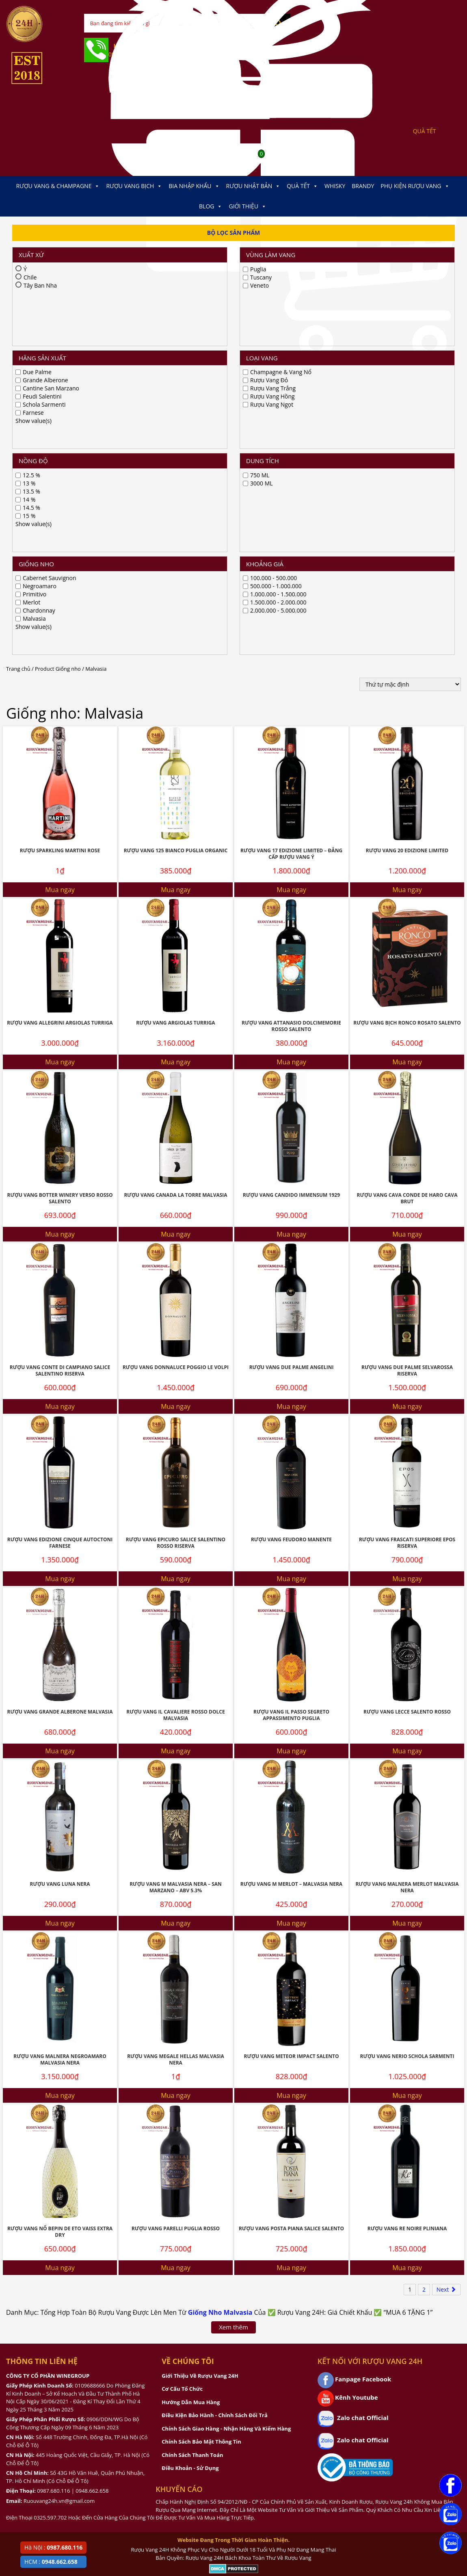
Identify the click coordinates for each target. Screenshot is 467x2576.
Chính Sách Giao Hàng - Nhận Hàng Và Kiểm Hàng (226, 2095)
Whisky (334, 186)
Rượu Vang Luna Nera (60, 1550)
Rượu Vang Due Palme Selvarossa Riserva (407, 1037)
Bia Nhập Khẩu (194, 186)
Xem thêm (233, 1994)
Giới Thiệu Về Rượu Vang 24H (200, 2042)
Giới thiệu (247, 206)
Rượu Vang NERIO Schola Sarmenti (407, 1723)
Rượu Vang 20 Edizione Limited (407, 517)
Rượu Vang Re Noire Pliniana (407, 1895)
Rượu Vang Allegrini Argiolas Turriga (59, 689)
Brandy (363, 186)
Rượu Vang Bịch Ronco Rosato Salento (407, 689)
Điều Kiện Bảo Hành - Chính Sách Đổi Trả (214, 2082)
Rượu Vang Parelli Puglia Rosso (176, 1895)
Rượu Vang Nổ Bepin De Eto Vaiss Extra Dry (59, 1899)
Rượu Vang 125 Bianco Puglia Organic (176, 517)
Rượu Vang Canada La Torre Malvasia (175, 861)
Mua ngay (60, 556)
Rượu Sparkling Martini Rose (60, 517)
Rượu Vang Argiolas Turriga (175, 689)
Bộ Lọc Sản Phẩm (233, 232)
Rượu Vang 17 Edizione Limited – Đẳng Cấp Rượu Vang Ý (291, 521)
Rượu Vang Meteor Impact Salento (291, 1723)
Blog (210, 206)
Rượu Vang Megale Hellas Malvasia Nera (175, 1726)
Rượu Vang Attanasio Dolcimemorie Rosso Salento (291, 693)
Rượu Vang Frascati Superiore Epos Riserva (407, 1210)
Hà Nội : (53, 2547)
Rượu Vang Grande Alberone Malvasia (60, 1378)
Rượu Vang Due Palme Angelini (291, 1034)
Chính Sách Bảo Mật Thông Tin (201, 2108)
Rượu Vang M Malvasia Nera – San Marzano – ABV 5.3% (176, 1554)
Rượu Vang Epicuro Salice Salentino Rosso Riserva (175, 1210)
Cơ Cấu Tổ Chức (182, 2055)
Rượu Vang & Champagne (57, 186)
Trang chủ (18, 335)
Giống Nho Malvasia (220, 1979)
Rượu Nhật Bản (253, 186)
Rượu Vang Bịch (134, 186)
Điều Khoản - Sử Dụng (190, 2134)
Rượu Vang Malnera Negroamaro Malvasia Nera (59, 1726)
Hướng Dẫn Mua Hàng (191, 2069)
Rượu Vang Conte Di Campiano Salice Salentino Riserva (60, 1037)
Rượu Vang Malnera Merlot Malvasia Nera (406, 1554)
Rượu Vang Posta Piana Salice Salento (291, 1895)
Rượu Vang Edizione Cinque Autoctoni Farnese (59, 1210)
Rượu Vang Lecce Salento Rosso (407, 1378)
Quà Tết (302, 186)
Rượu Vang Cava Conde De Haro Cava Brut (407, 865)
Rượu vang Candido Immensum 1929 (291, 861)
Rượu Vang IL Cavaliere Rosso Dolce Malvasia (175, 1382)
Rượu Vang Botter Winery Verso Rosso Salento (59, 865)
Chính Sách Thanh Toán (192, 2121)
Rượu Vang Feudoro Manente (291, 1206)
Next (446, 1956)
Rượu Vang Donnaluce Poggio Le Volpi (176, 1034)
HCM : (51, 2561)
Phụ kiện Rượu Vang (415, 186)
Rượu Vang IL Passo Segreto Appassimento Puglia (291, 1382)
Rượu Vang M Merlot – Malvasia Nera (291, 1550)
